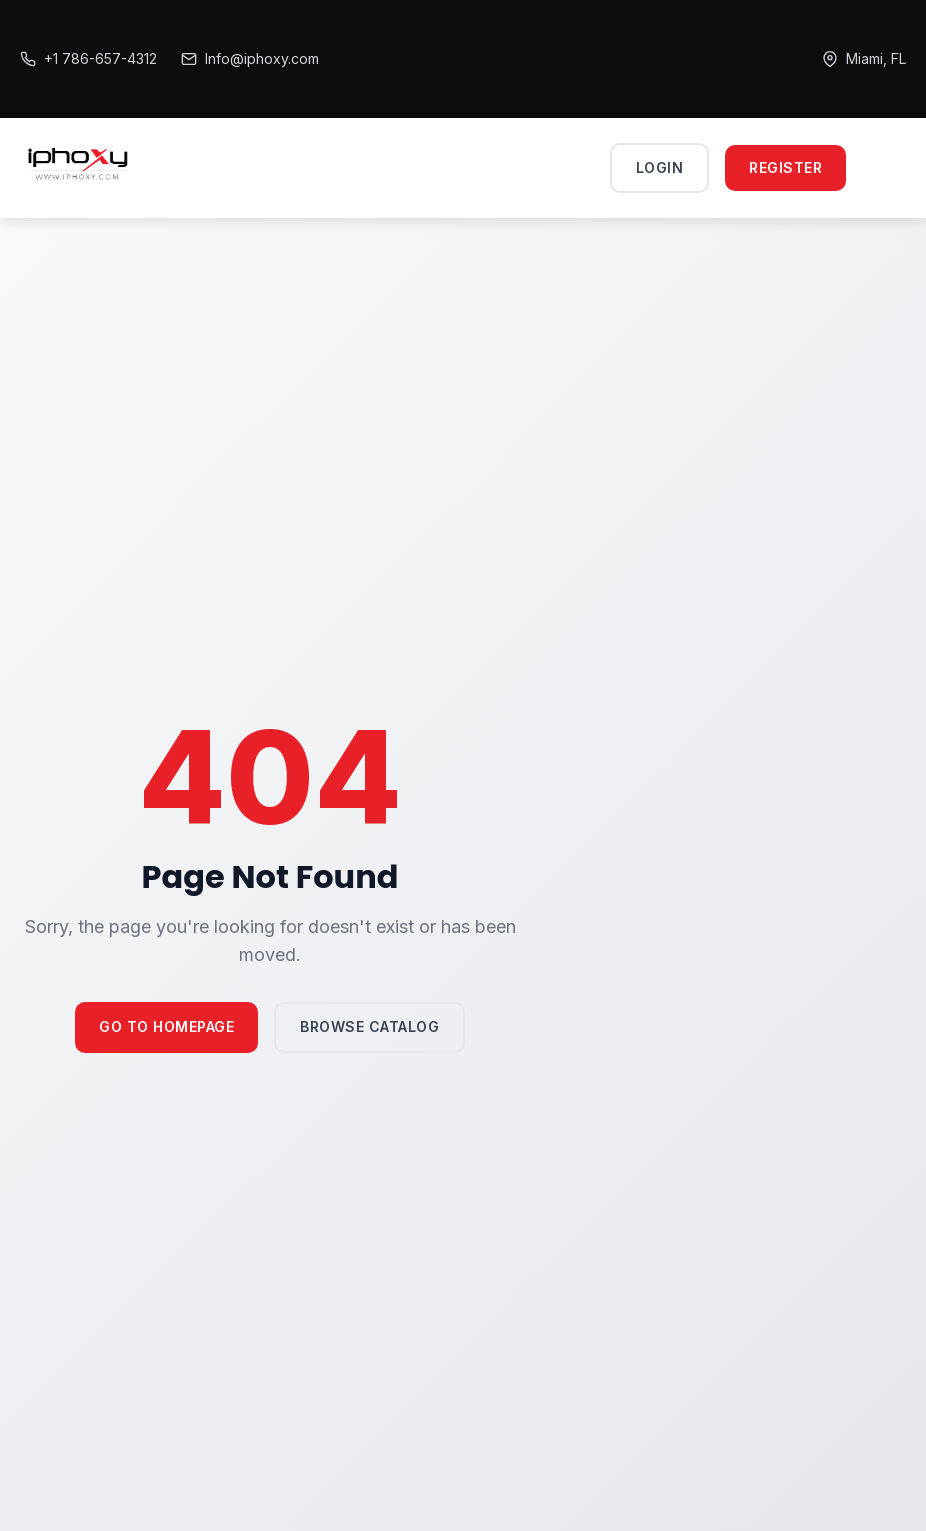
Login (660, 167)
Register (785, 167)
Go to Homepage (166, 1026)
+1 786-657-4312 (88, 58)
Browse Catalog (369, 1026)
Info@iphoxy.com (250, 58)
